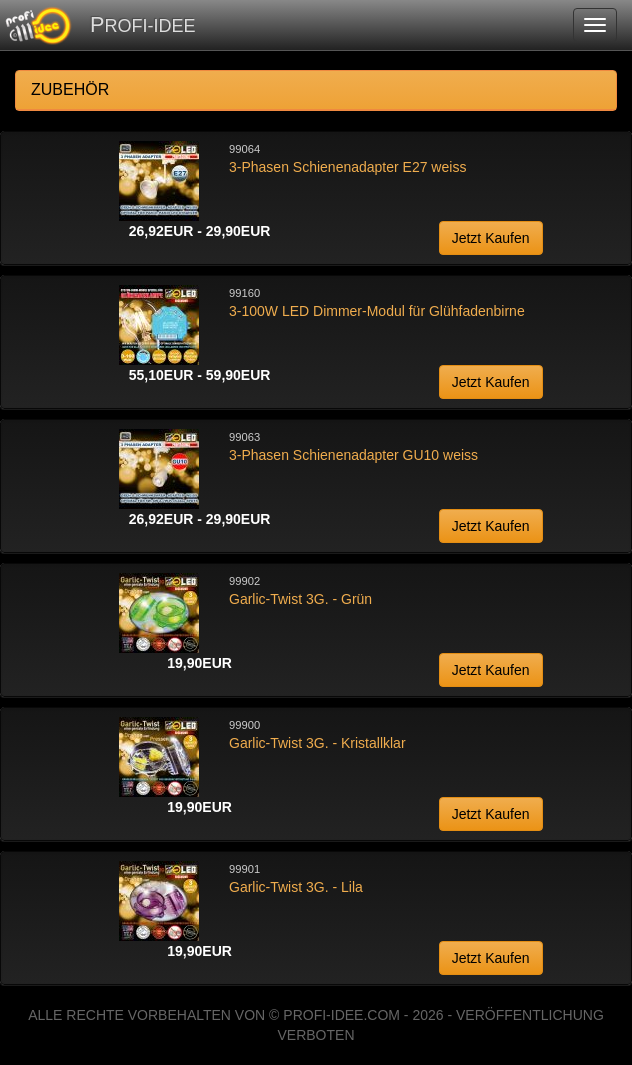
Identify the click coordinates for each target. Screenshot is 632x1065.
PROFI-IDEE (142, 24)
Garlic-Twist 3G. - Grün (300, 599)
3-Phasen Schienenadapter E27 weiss (347, 167)
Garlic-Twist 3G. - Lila (296, 887)
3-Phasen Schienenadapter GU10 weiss (353, 455)
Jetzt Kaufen (491, 238)
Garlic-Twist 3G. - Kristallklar (317, 743)
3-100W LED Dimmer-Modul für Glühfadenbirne (377, 311)
